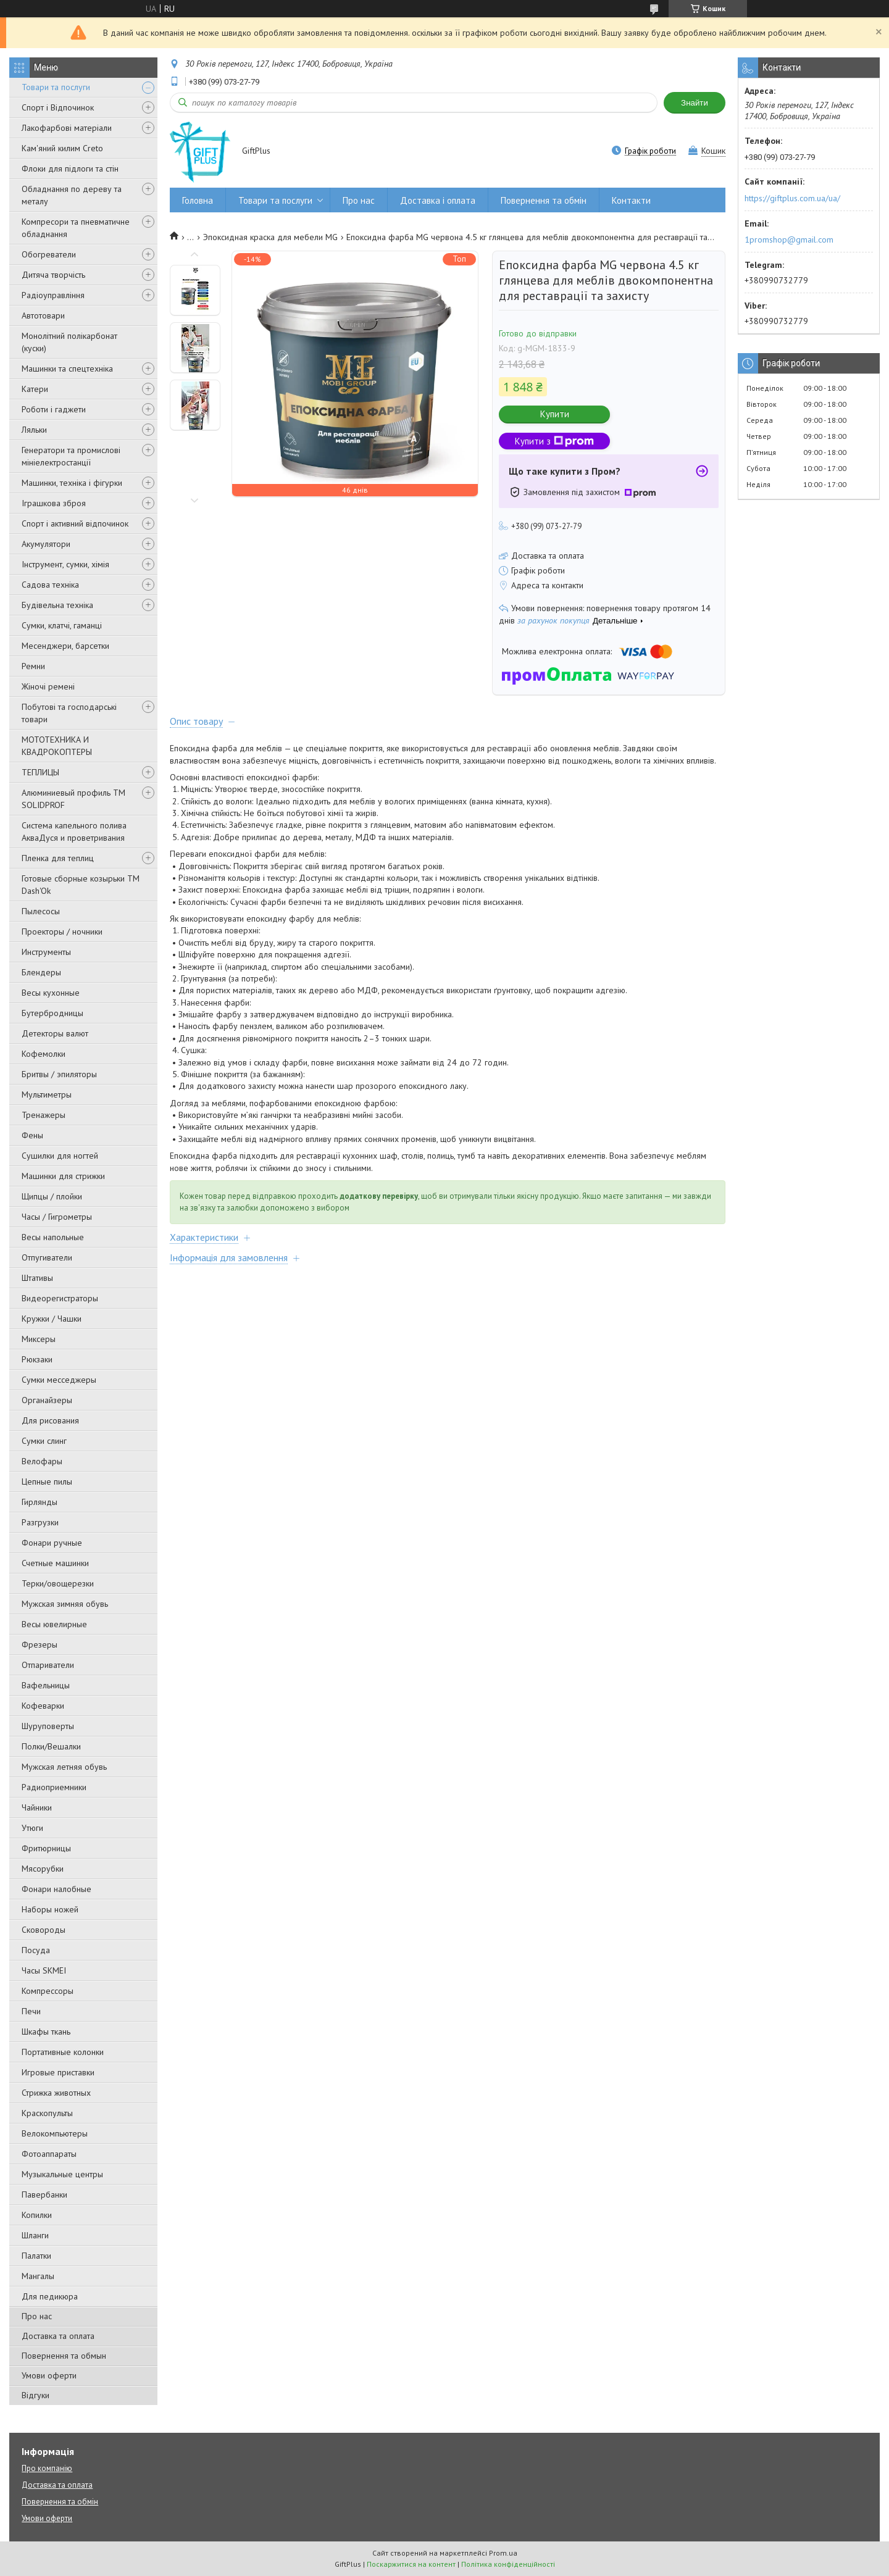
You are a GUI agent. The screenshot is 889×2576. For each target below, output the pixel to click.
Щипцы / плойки (52, 1196)
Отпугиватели (47, 1257)
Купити (554, 414)
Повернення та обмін (543, 200)
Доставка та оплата (58, 2335)
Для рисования (50, 1420)
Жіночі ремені (48, 686)
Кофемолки (43, 1053)
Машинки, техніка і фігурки (72, 482)
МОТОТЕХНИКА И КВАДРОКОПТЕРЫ (57, 745)
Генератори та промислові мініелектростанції (71, 456)
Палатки (36, 2255)
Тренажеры (43, 1114)
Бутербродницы (52, 1013)
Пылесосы (41, 911)
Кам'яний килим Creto (62, 148)
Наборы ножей (50, 1909)
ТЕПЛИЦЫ (40, 772)
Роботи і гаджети (54, 409)
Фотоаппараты (49, 2153)
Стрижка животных (56, 2092)
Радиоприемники (54, 1787)
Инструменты (46, 951)
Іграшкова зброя (54, 503)
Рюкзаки (37, 1359)
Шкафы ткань (46, 2031)
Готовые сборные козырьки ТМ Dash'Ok (81, 884)
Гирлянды (39, 1501)
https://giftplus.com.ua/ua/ (792, 198)
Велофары (42, 1461)
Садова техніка (50, 584)
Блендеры (41, 972)
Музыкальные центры (62, 2174)
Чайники (37, 1807)
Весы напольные (53, 1237)
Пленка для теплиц (58, 858)
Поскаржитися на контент (411, 2564)
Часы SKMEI (44, 1970)
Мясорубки (43, 1868)
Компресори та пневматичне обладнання (76, 228)
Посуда (36, 1950)
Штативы (37, 1277)
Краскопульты (47, 2113)
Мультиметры (47, 1094)
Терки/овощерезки (58, 1583)
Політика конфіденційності (508, 2564)
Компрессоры (47, 1990)
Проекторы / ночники (62, 931)
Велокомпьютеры (55, 2133)
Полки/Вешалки (51, 1746)
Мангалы (38, 2276)
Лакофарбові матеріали (67, 127)
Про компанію (47, 2468)
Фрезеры (39, 1644)
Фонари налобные (56, 1888)
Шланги (35, 2235)
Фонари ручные (52, 1542)
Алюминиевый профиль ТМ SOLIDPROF (73, 799)
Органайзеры (47, 1400)
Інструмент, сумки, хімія (65, 564)
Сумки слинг (44, 1440)
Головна (197, 200)
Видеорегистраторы (60, 1298)
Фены (32, 1135)
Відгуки (35, 2395)
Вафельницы (46, 1685)
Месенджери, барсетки (65, 645)
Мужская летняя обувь (64, 1766)
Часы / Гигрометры (57, 1216)
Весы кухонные (51, 992)
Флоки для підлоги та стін (70, 168)
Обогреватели (49, 254)
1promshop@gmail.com (789, 239)
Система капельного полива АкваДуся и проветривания (74, 831)
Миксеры (39, 1338)
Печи (31, 2011)
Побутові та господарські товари (69, 713)
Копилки (37, 2214)
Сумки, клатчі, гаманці (62, 625)
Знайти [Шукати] (694, 102)
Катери (35, 388)
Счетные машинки (55, 1563)
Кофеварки (43, 1705)
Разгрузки (40, 1522)
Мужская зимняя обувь (65, 1603)
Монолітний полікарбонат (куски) (69, 342)
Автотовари (43, 315)
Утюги (32, 1827)
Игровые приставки (58, 2072)
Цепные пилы (47, 1481)
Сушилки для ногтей (60, 1155)
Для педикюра (50, 2296)
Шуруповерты (48, 1726)
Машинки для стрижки (63, 1176)
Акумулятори (46, 543)
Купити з (554, 441)
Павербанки (44, 2194)
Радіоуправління (53, 295)
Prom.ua (503, 2552)
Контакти (631, 200)
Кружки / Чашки (51, 1318)
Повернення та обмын (64, 2355)
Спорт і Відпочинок (58, 107)
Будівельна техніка (57, 605)
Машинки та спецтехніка (67, 368)
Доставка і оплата (437, 200)
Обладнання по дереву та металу (72, 195)
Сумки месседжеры (59, 1379)
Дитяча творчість (53, 274)
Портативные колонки (63, 2051)
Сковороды (43, 1929)
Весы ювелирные (54, 1624)
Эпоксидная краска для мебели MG (270, 237)
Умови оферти (49, 2375)
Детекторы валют (55, 1033)
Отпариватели (48, 1664)
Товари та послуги (56, 87)
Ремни (33, 666)
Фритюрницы (46, 1848)
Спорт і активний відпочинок (75, 523)
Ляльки (34, 429)
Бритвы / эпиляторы (59, 1074)
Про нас (37, 2316)
